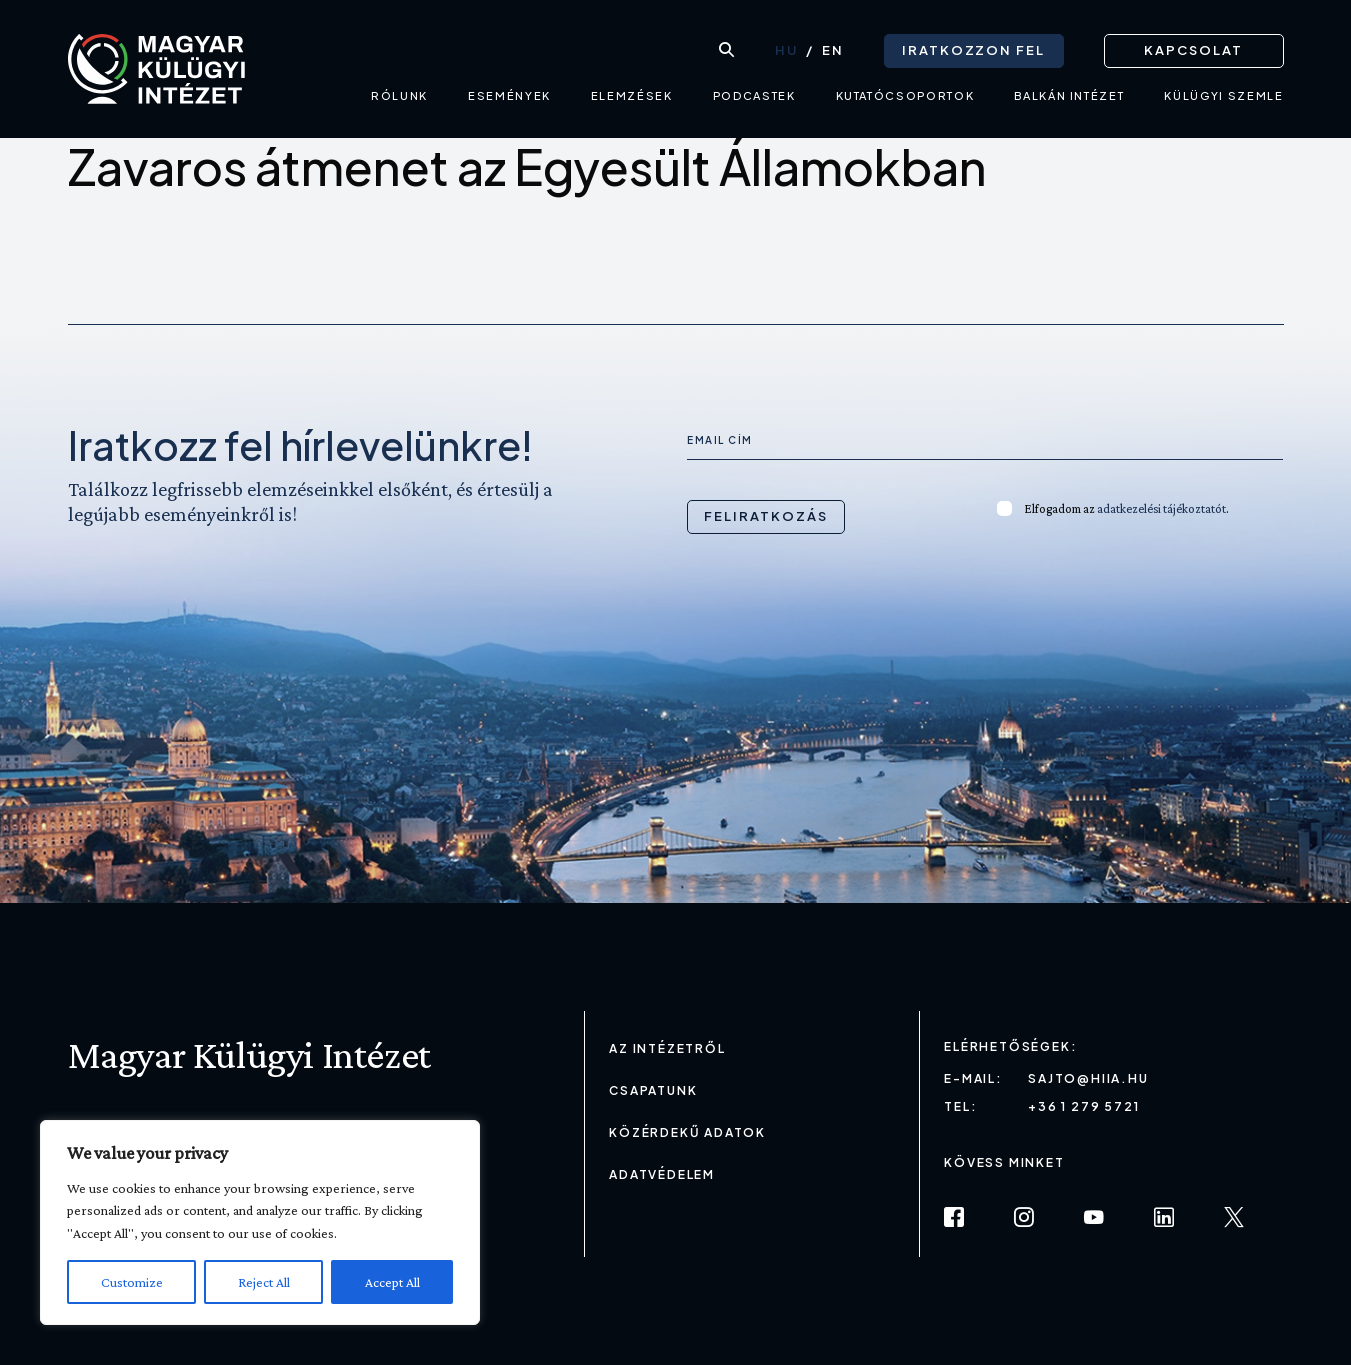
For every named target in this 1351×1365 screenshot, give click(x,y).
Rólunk (399, 95)
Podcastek (754, 95)
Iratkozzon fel (973, 50)
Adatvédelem (662, 1174)
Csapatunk (653, 1090)
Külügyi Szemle (1223, 95)
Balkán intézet (1069, 95)
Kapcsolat (1193, 50)
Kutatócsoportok (905, 95)
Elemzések (632, 95)
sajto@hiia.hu (1088, 1078)
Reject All (264, 1282)
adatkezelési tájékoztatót (1161, 508)
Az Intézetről (667, 1048)
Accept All (392, 1282)
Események (509, 95)
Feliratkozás (765, 516)
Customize (132, 1282)
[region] (260, 1222)
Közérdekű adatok (687, 1132)
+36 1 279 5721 (1083, 1106)
